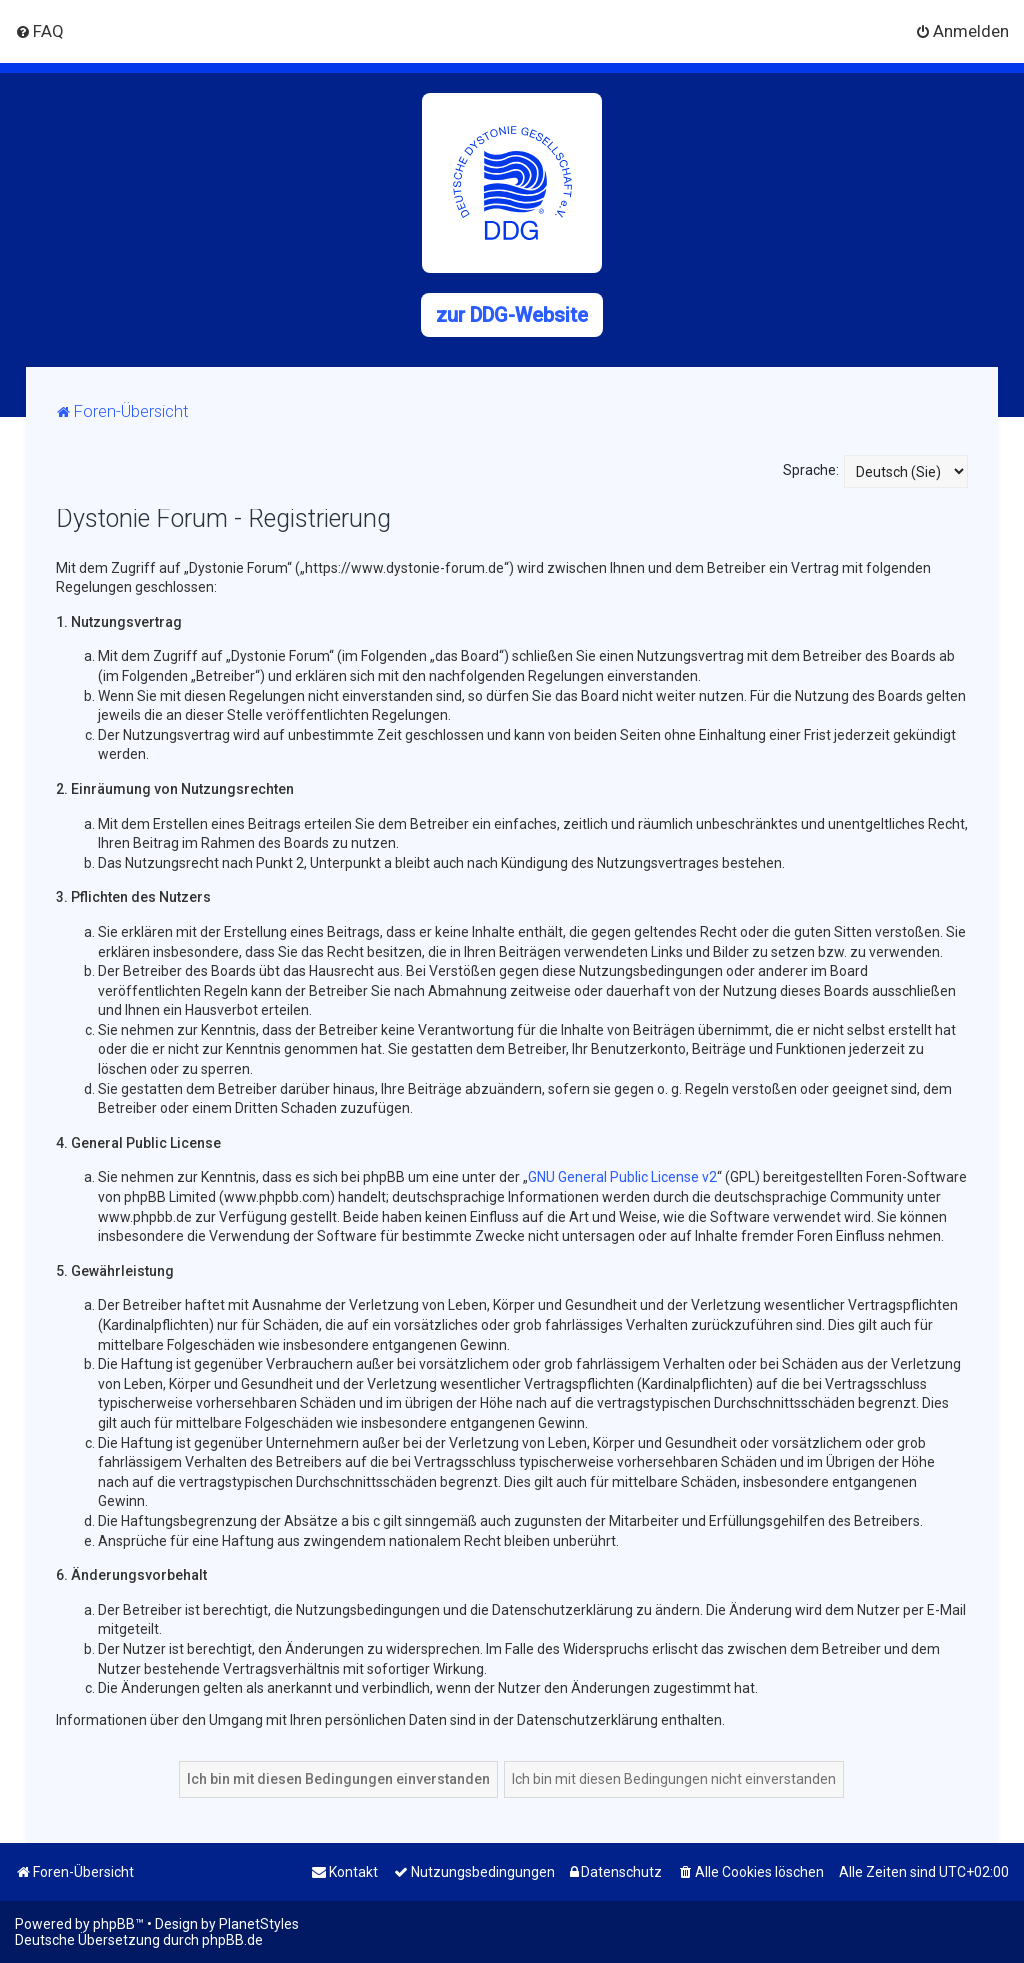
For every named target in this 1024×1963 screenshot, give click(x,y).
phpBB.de (232, 1940)
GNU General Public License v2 (622, 1177)
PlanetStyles (259, 1924)
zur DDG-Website (512, 315)
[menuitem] (39, 31)
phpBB (114, 1924)
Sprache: (811, 470)
